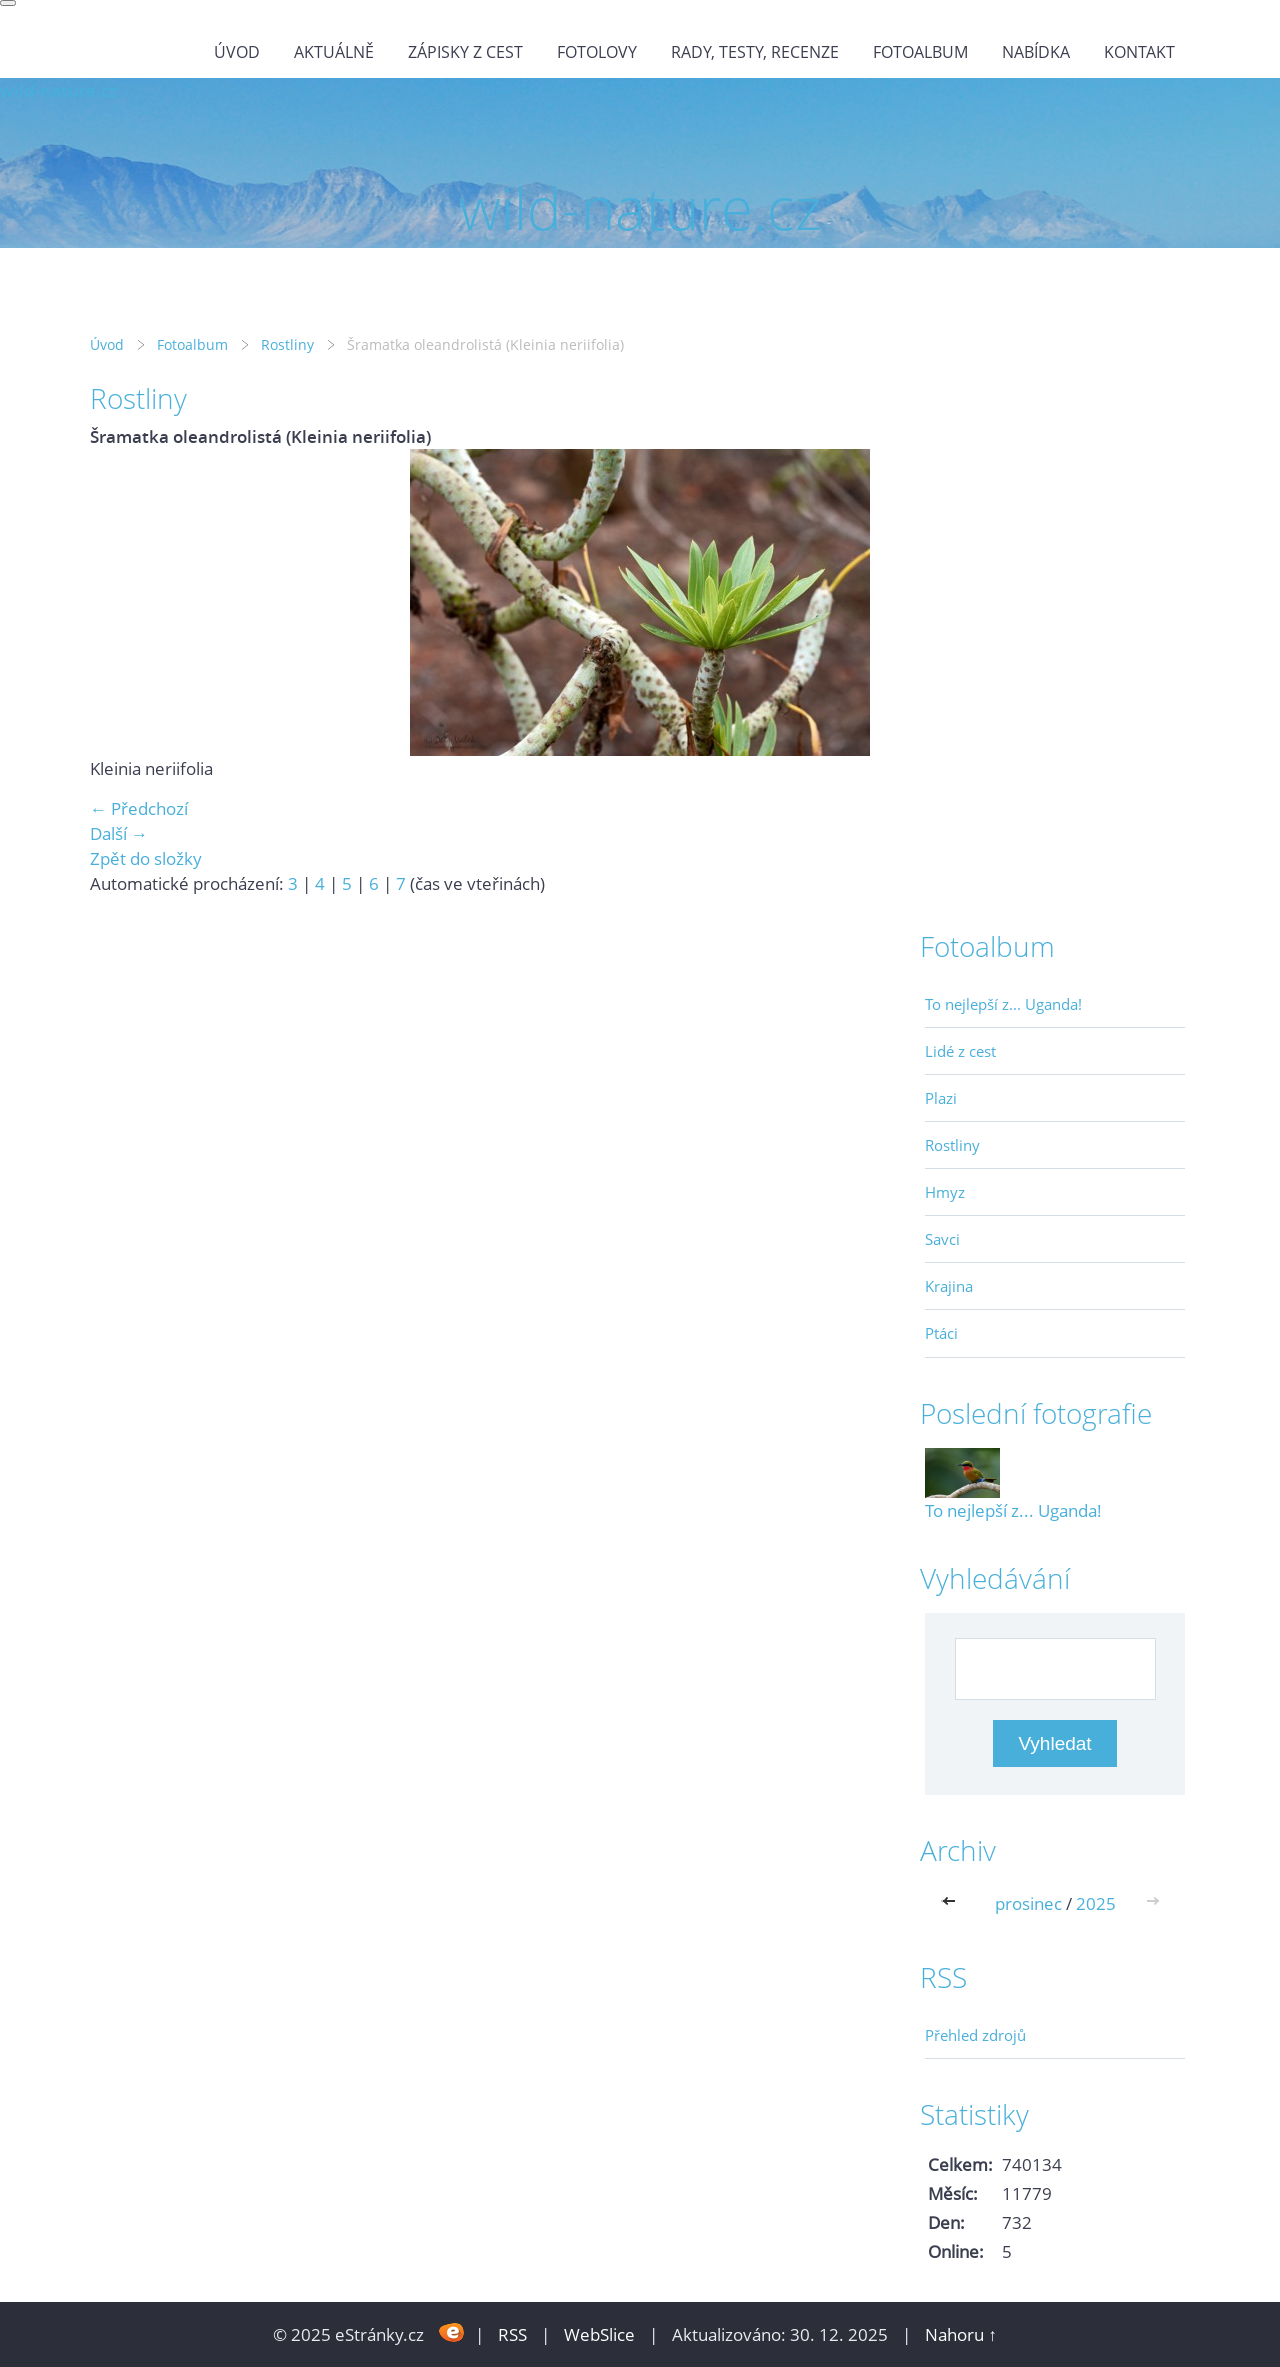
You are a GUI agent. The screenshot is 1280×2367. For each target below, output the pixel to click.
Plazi (941, 1098)
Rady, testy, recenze (755, 52)
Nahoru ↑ (961, 2334)
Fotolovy (597, 52)
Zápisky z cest (465, 52)
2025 (1096, 1903)
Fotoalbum (920, 52)
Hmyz (945, 1192)
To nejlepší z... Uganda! (1003, 1004)
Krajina (949, 1286)
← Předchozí (139, 808)
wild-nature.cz (58, 90)
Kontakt (1139, 52)
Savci (942, 1239)
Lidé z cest (960, 1051)
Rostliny (287, 344)
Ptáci (941, 1333)
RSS (512, 2334)
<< (953, 1903)
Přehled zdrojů (975, 2035)
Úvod (237, 52)
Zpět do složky (146, 858)
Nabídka (1036, 52)
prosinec (1028, 1903)
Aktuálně (334, 52)
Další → (119, 833)
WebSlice (599, 2334)
